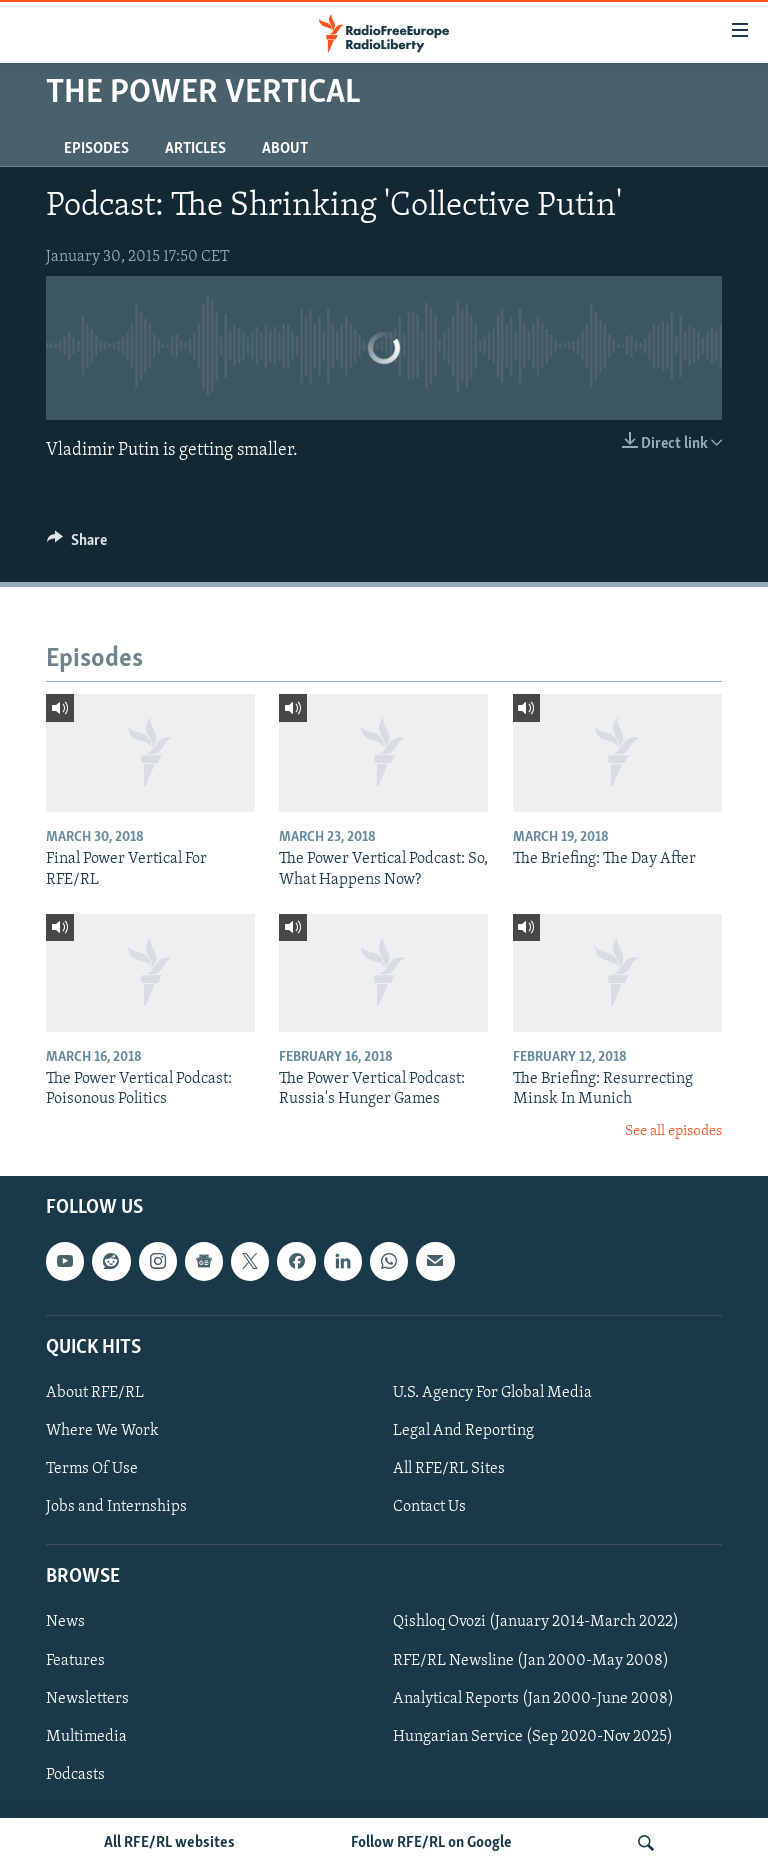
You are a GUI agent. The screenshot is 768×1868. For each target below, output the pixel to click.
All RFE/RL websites (169, 1843)
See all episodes (673, 1131)
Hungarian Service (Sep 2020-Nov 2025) (533, 1737)
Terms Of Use (92, 1469)
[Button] (77, 545)
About (285, 149)
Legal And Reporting (463, 1431)
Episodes (96, 149)
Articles (195, 149)
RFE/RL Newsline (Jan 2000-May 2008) (531, 1661)
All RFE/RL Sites (449, 1469)
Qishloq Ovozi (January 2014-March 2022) (536, 1623)
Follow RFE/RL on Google (431, 1843)
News (65, 1623)
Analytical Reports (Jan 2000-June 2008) (533, 1699)
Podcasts (75, 1775)
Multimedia (86, 1737)
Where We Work (102, 1431)
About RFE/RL (95, 1393)
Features (75, 1661)
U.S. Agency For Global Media (492, 1393)
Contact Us (429, 1507)
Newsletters (87, 1699)
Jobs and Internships (116, 1507)
